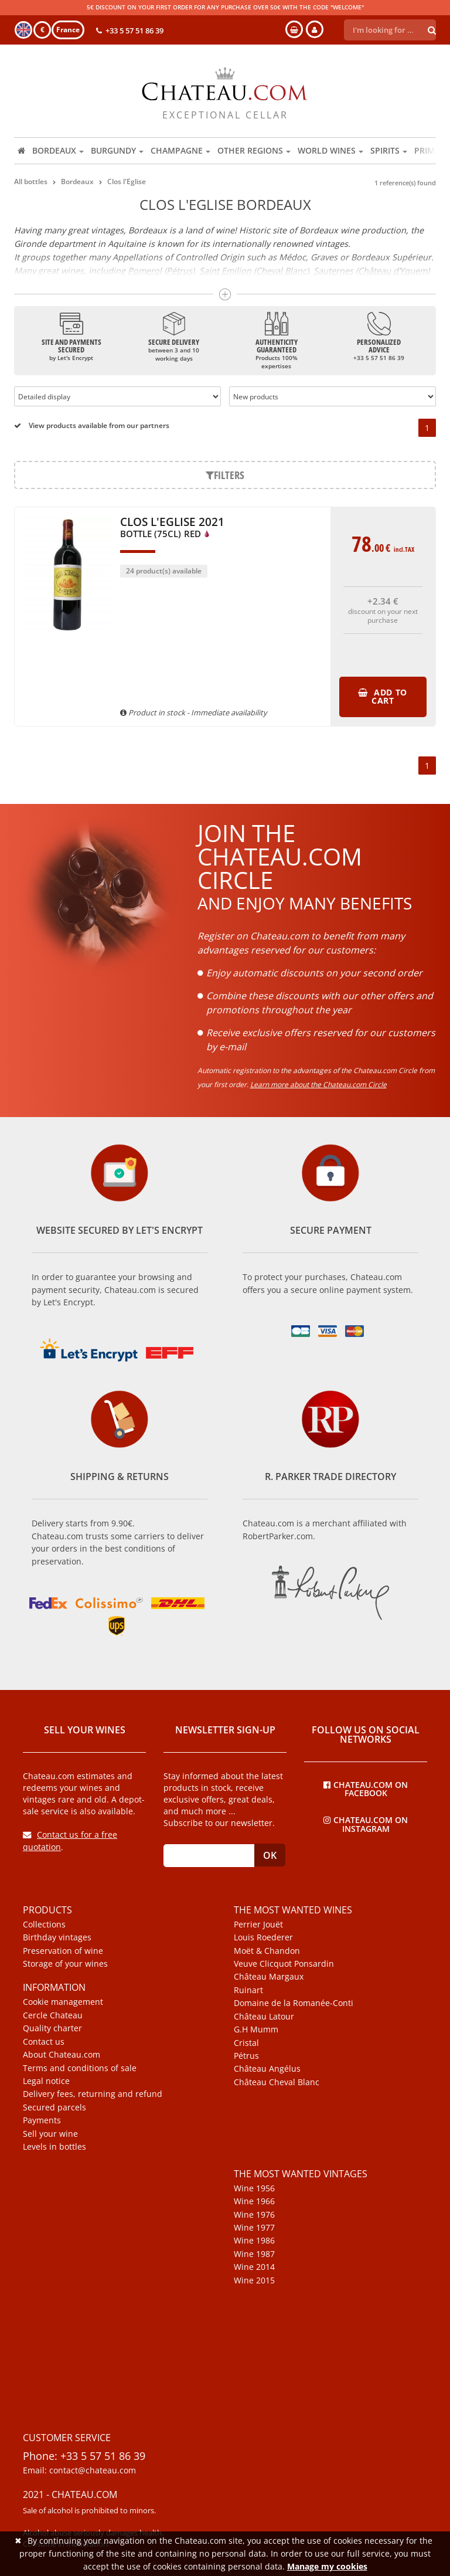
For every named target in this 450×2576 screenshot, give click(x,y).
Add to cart (382, 696)
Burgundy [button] (117, 150)
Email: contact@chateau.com (79, 2470)
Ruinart (248, 1990)
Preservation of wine (63, 1951)
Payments (42, 2120)
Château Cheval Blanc (276, 2082)
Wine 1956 (254, 2188)
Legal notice (46, 2081)
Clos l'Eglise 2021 (172, 528)
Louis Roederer (263, 1937)
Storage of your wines (65, 1964)
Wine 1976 (254, 2215)
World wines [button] (330, 150)
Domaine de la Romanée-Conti (293, 2003)
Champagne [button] (180, 150)
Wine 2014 (254, 2267)
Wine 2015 (254, 2280)
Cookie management (63, 2002)
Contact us (43, 2042)
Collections (44, 1924)
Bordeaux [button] (58, 150)
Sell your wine (50, 2134)
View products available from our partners (91, 425)
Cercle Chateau (53, 2015)
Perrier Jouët (258, 1924)
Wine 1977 (254, 2228)
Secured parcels (54, 2107)
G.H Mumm (256, 2029)
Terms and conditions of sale (80, 2068)
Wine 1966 (254, 2201)
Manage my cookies (327, 2566)
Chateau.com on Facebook (365, 1788)
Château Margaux (269, 1977)
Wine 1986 (254, 2240)
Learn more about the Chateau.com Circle (318, 1085)
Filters (225, 475)
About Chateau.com (61, 2055)
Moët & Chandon (267, 1951)
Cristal (246, 2043)
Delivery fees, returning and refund (92, 2094)
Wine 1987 (254, 2254)
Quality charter (52, 2028)
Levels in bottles (54, 2147)
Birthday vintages (57, 1937)
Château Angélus (267, 2069)
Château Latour (264, 2016)
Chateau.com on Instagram (365, 1823)
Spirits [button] (388, 150)
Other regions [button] (254, 150)
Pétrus (246, 2056)
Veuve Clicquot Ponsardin (284, 1964)
